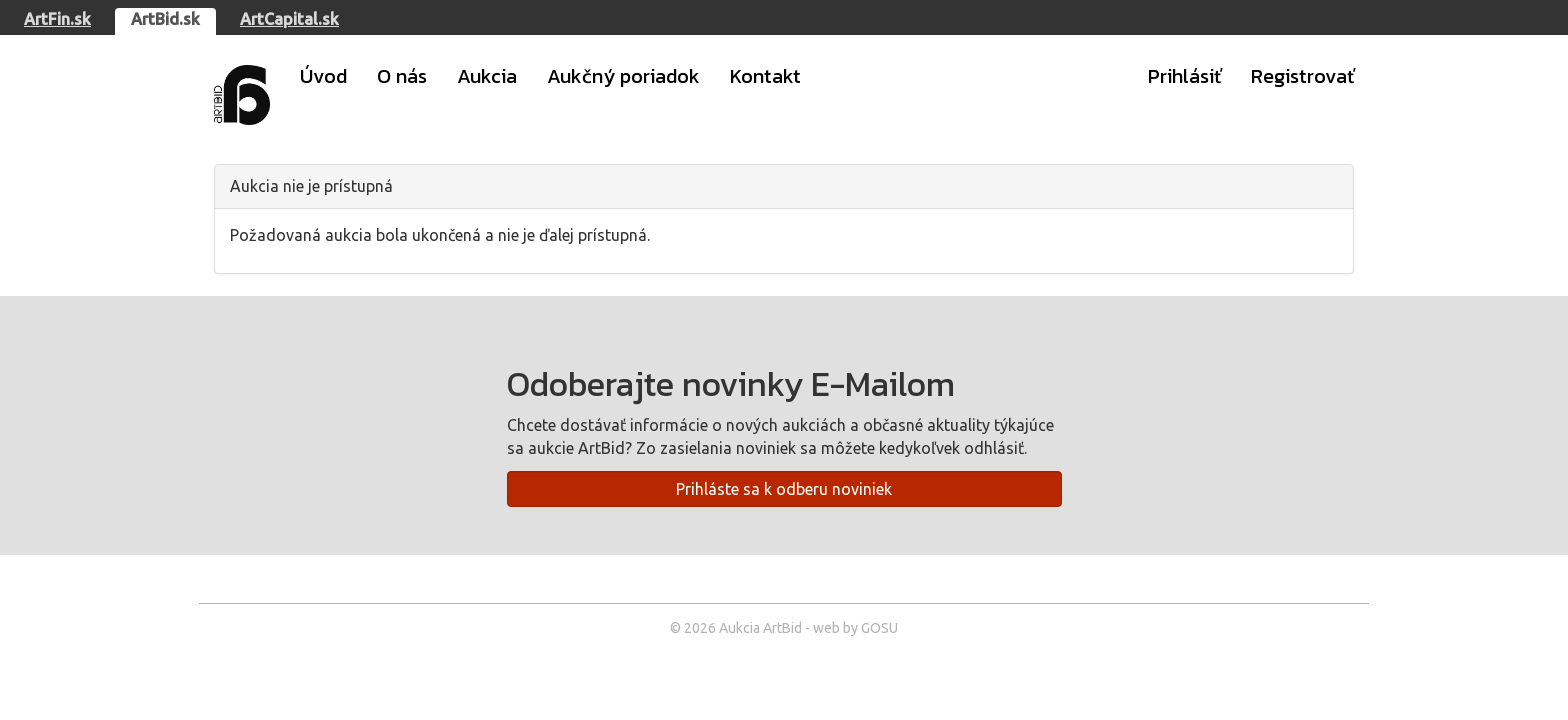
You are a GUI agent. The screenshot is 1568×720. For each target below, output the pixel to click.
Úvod (323, 76)
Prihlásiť (1184, 76)
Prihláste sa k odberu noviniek (784, 489)
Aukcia (487, 76)
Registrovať (1302, 76)
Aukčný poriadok (623, 76)
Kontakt (765, 76)
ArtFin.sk (57, 19)
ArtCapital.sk (289, 19)
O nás (402, 76)
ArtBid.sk (165, 19)
